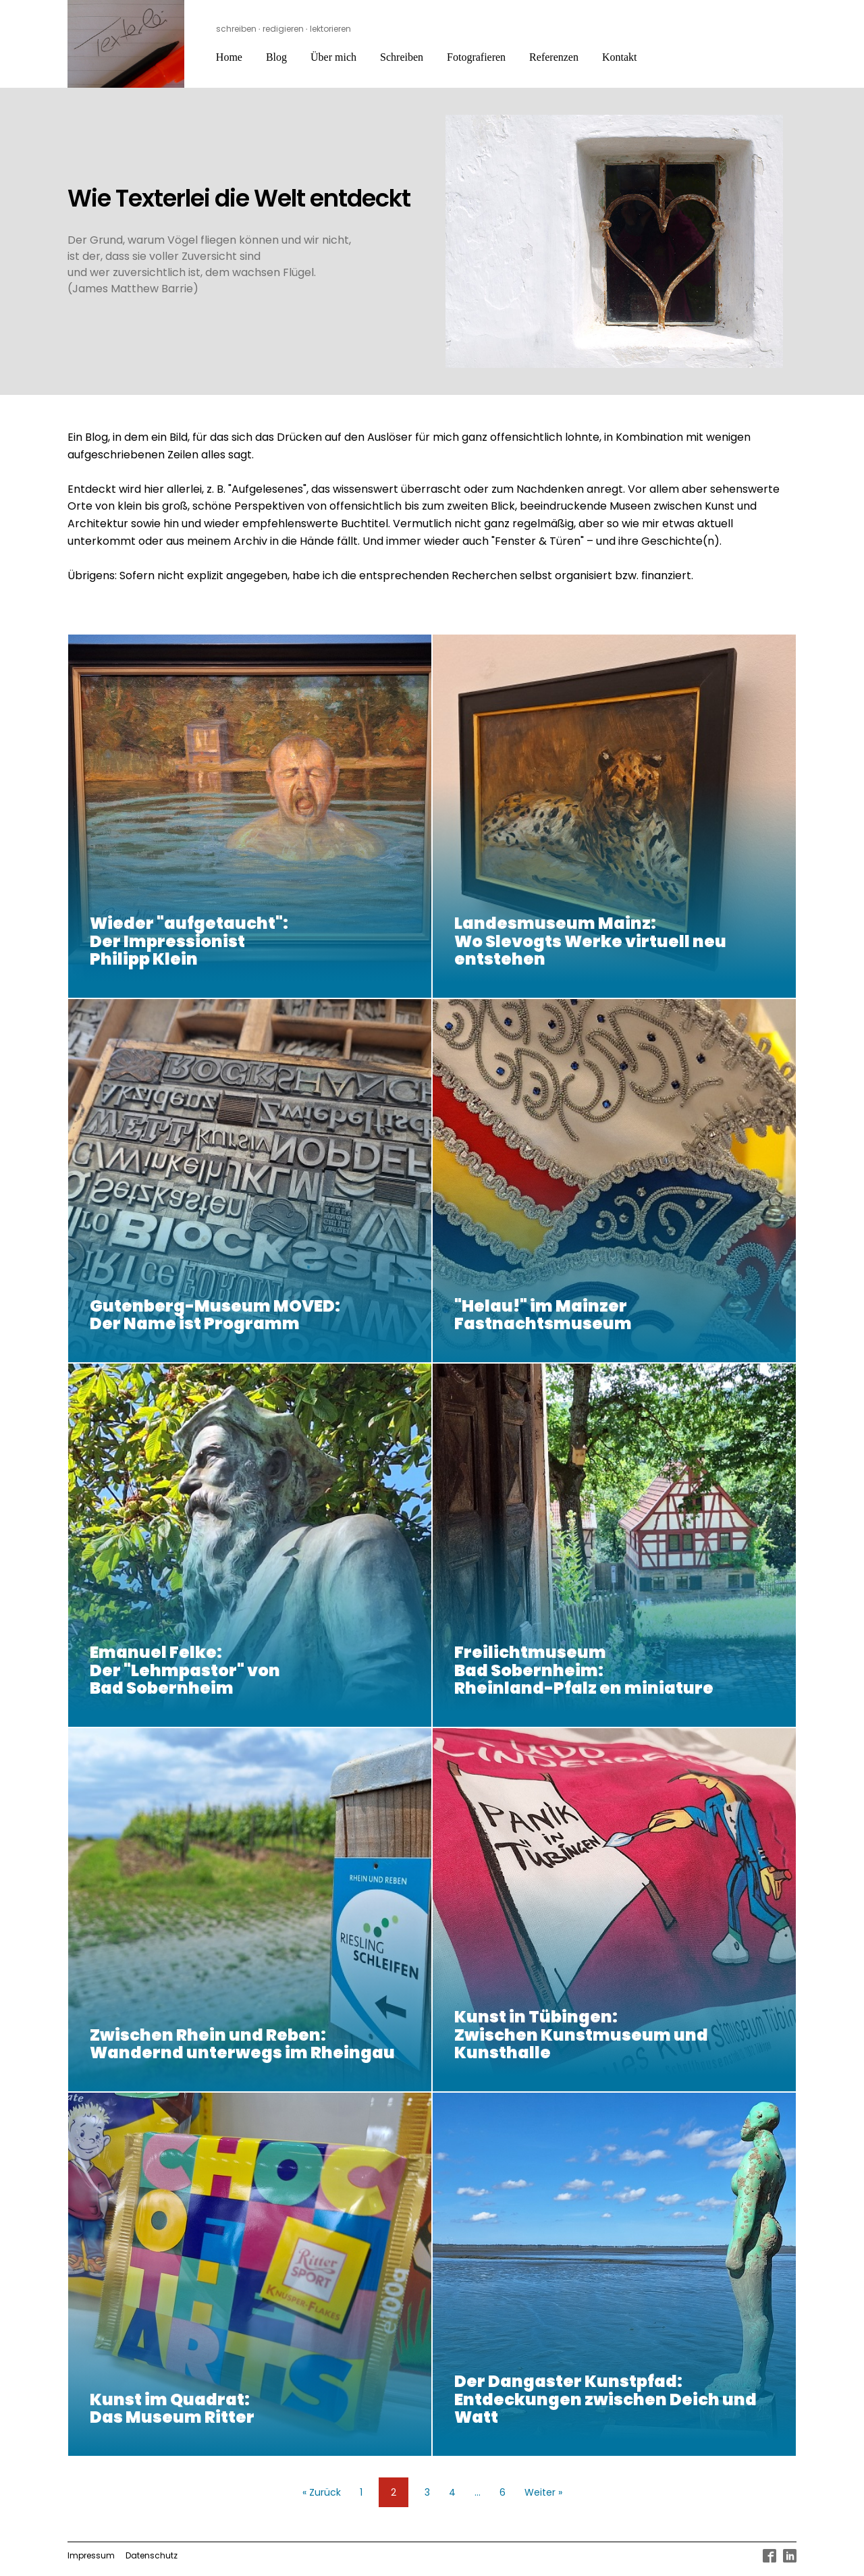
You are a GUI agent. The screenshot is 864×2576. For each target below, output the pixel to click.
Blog (276, 57)
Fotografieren (476, 57)
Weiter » (543, 2492)
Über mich (333, 57)
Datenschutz (152, 2555)
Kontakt (619, 57)
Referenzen (553, 57)
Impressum (91, 2555)
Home (229, 57)
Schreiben (401, 57)
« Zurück (321, 2492)
